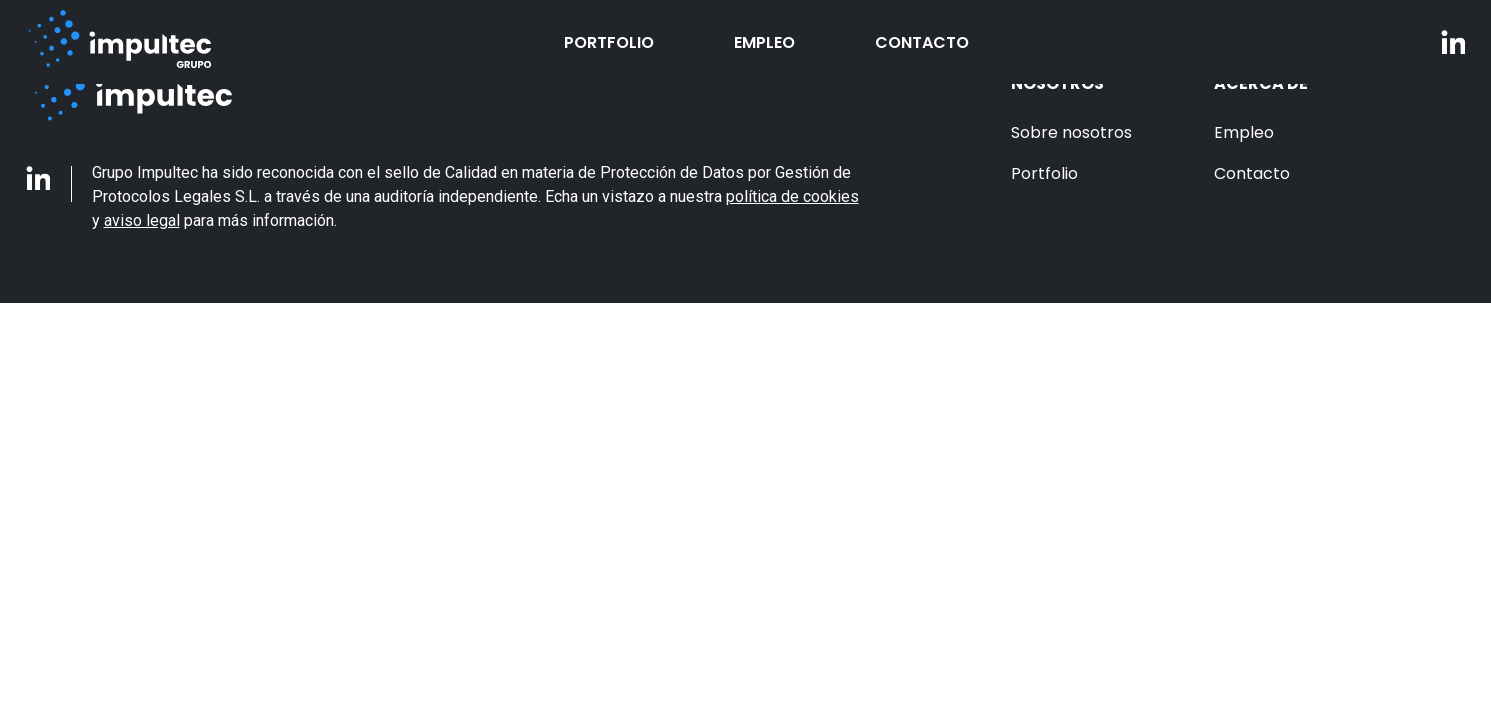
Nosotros (1057, 83)
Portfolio (609, 42)
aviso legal (142, 220)
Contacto (922, 42)
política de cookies (792, 196)
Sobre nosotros (1071, 132)
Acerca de (1261, 83)
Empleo (764, 42)
